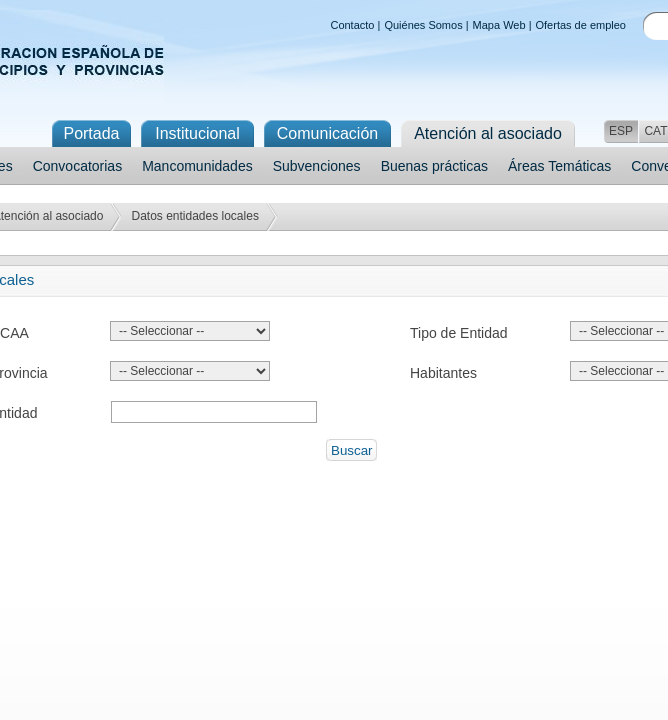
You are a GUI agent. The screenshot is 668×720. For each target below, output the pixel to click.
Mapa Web (499, 25)
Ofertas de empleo (581, 25)
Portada (91, 133)
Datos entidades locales (194, 216)
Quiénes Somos (423, 25)
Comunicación (327, 133)
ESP (621, 131)
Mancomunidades (197, 166)
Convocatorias (78, 166)
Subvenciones (317, 166)
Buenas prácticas (434, 166)
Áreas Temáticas (559, 166)
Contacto (352, 25)
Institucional (197, 133)
